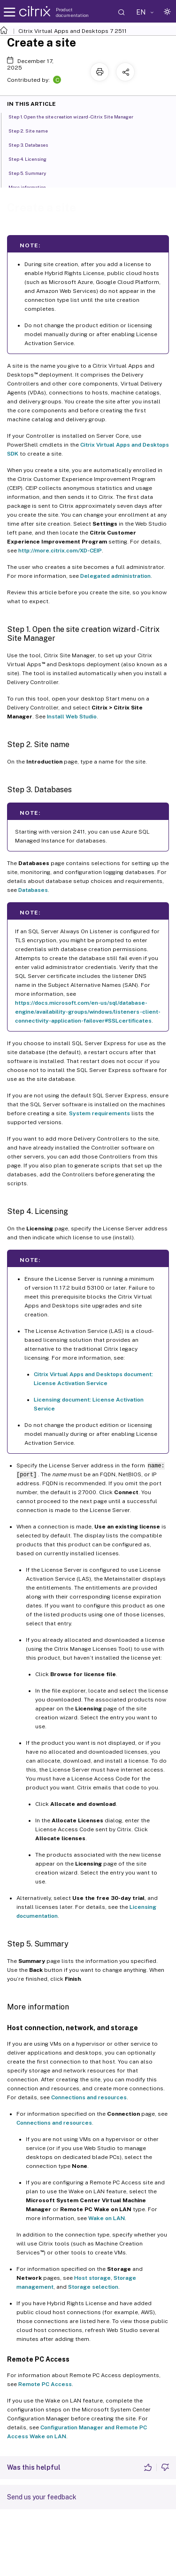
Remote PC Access (45, 2384)
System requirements (99, 1113)
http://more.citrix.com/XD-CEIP (60, 550)
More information (32, 186)
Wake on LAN (106, 2218)
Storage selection (93, 2287)
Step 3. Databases (33, 144)
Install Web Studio (72, 716)
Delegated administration (115, 576)
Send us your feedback (42, 2497)
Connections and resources (89, 2097)
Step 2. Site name (33, 130)
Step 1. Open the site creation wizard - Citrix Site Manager (76, 116)
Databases (33, 890)
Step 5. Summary (32, 172)
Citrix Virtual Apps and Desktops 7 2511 (72, 31)
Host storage (92, 2278)
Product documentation (72, 12)
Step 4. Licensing (32, 158)
